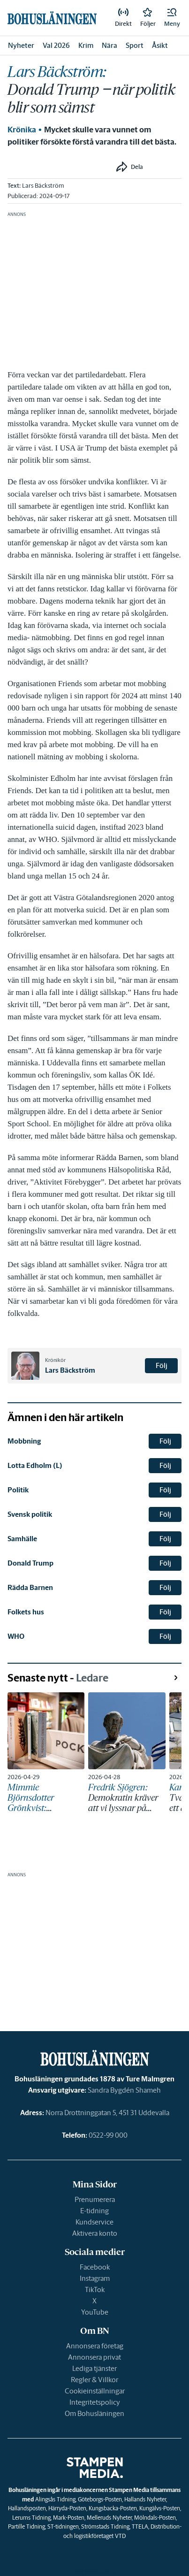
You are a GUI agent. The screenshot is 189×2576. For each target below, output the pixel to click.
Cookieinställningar (95, 2390)
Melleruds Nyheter (109, 2517)
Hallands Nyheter (145, 2499)
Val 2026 (56, 45)
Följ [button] (161, 1365)
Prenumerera (95, 2199)
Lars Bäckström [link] (43, 186)
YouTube (94, 2312)
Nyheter (21, 45)
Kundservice (94, 2221)
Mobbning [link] (24, 1441)
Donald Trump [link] (30, 1563)
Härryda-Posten (67, 2508)
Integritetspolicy (94, 2402)
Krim (85, 45)
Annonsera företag (94, 2345)
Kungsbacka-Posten (113, 2508)
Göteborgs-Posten (100, 2499)
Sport (135, 45)
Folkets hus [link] (26, 1611)
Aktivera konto (94, 2233)
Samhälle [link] (22, 1538)
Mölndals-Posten (155, 2517)
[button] (172, 18)
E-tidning (94, 2210)
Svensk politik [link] (30, 1514)
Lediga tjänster (94, 2368)
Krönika (22, 129)
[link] (123, 18)
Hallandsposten (27, 2508)
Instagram (95, 2278)
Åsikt (160, 45)
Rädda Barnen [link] (30, 1587)
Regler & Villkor (94, 2379)
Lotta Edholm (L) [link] (35, 1465)
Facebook (95, 2267)
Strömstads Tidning (105, 2526)
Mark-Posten (68, 2517)
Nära (109, 45)
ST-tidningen (63, 2526)
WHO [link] (16, 1636)
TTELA (140, 2526)
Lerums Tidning (31, 2517)
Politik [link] (18, 1489)
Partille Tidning (26, 2526)
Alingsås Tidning (55, 2499)
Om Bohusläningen (94, 2413)
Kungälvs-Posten (159, 2508)
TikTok (95, 2289)
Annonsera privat (94, 2357)
